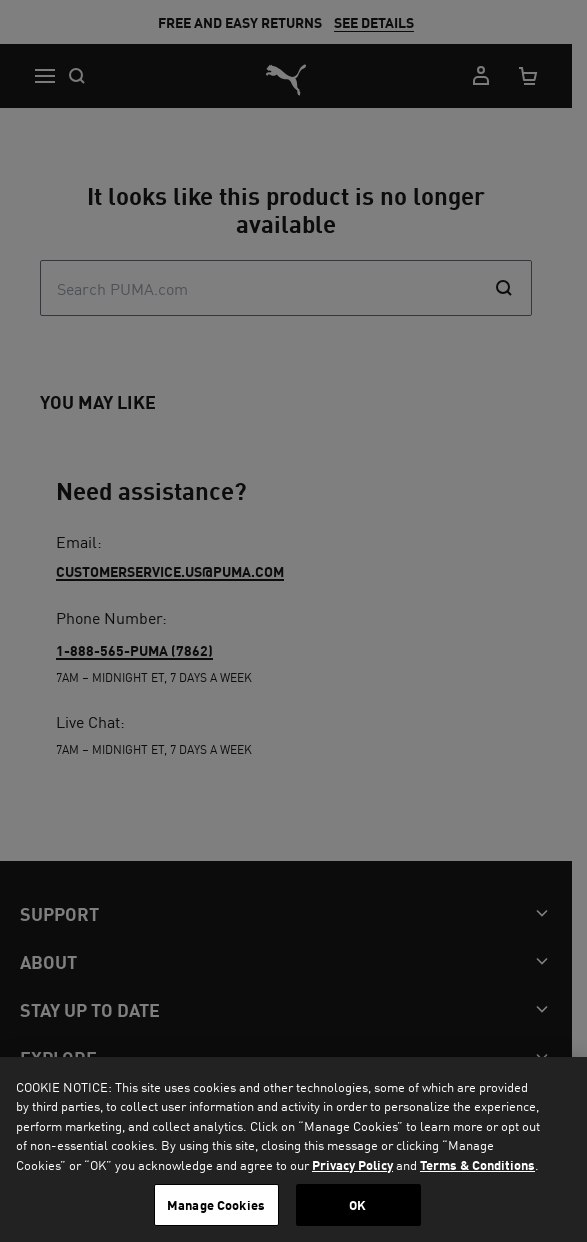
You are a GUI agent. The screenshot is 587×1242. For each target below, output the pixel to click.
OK (357, 1204)
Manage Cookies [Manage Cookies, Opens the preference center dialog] (216, 1204)
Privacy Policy (352, 1164)
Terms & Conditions (477, 1164)
